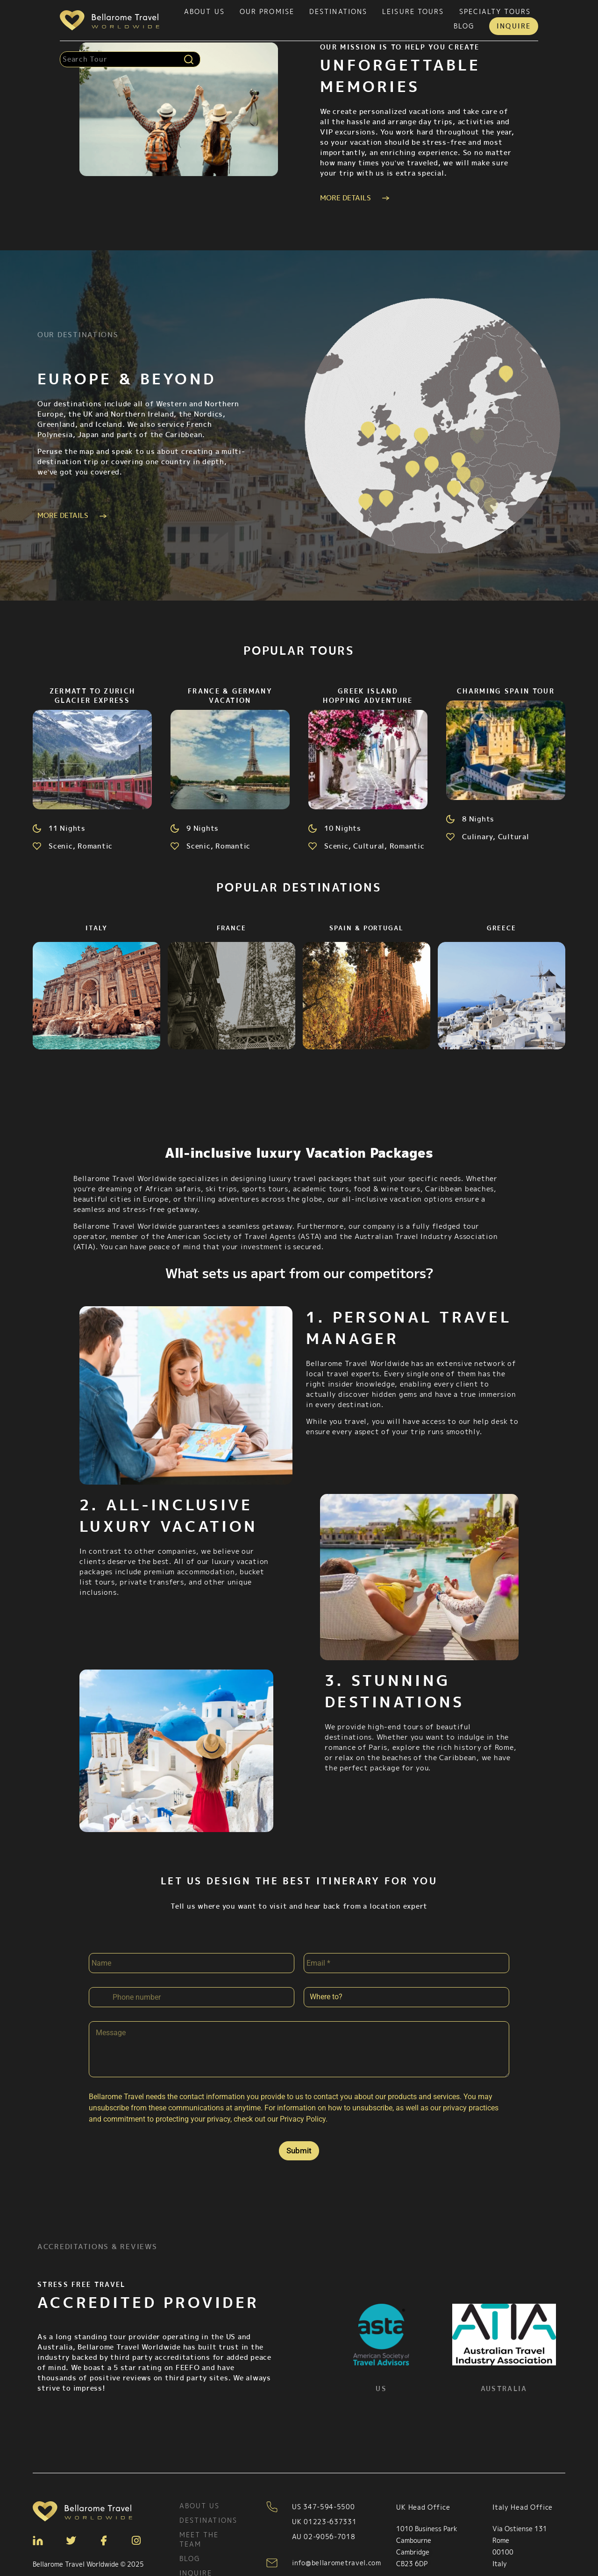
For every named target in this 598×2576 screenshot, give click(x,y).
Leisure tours (413, 11)
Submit (299, 2135)
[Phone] (191, 1982)
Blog (464, 25)
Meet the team (199, 2524)
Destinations (338, 11)
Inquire (514, 25)
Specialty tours (495, 11)
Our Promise (267, 11)
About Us (204, 11)
